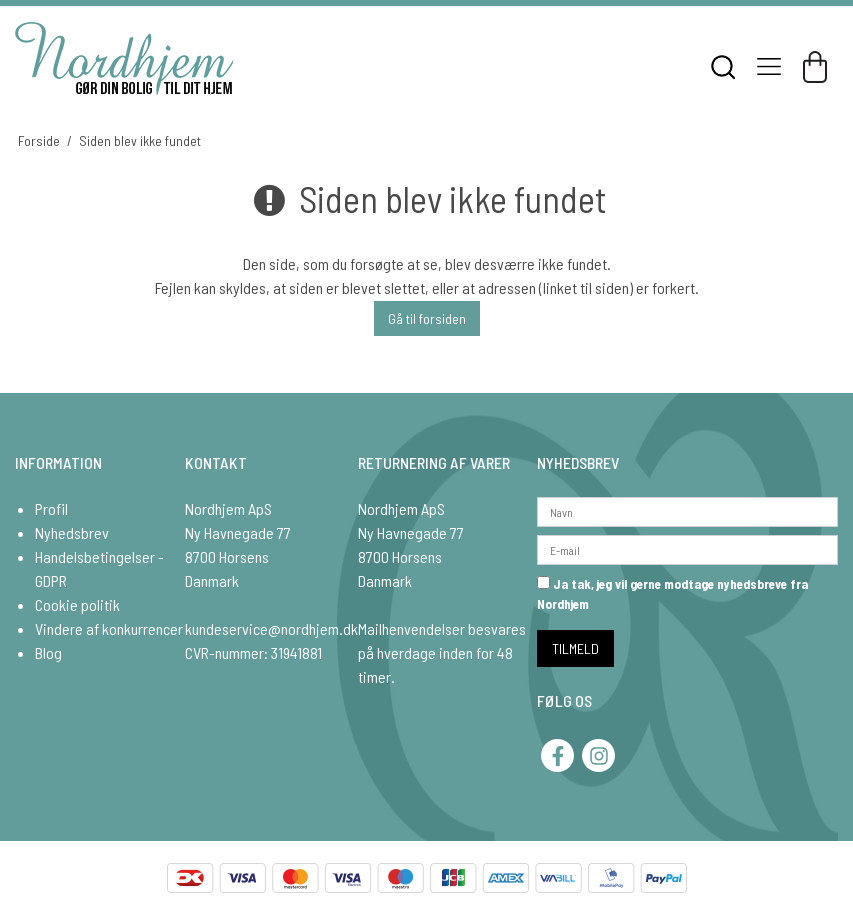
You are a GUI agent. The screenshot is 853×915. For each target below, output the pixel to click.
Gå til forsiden (427, 318)
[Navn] (687, 509)
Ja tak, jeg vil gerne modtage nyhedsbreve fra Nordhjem (672, 594)
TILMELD (575, 648)
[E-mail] (687, 547)
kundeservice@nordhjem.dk (271, 628)
